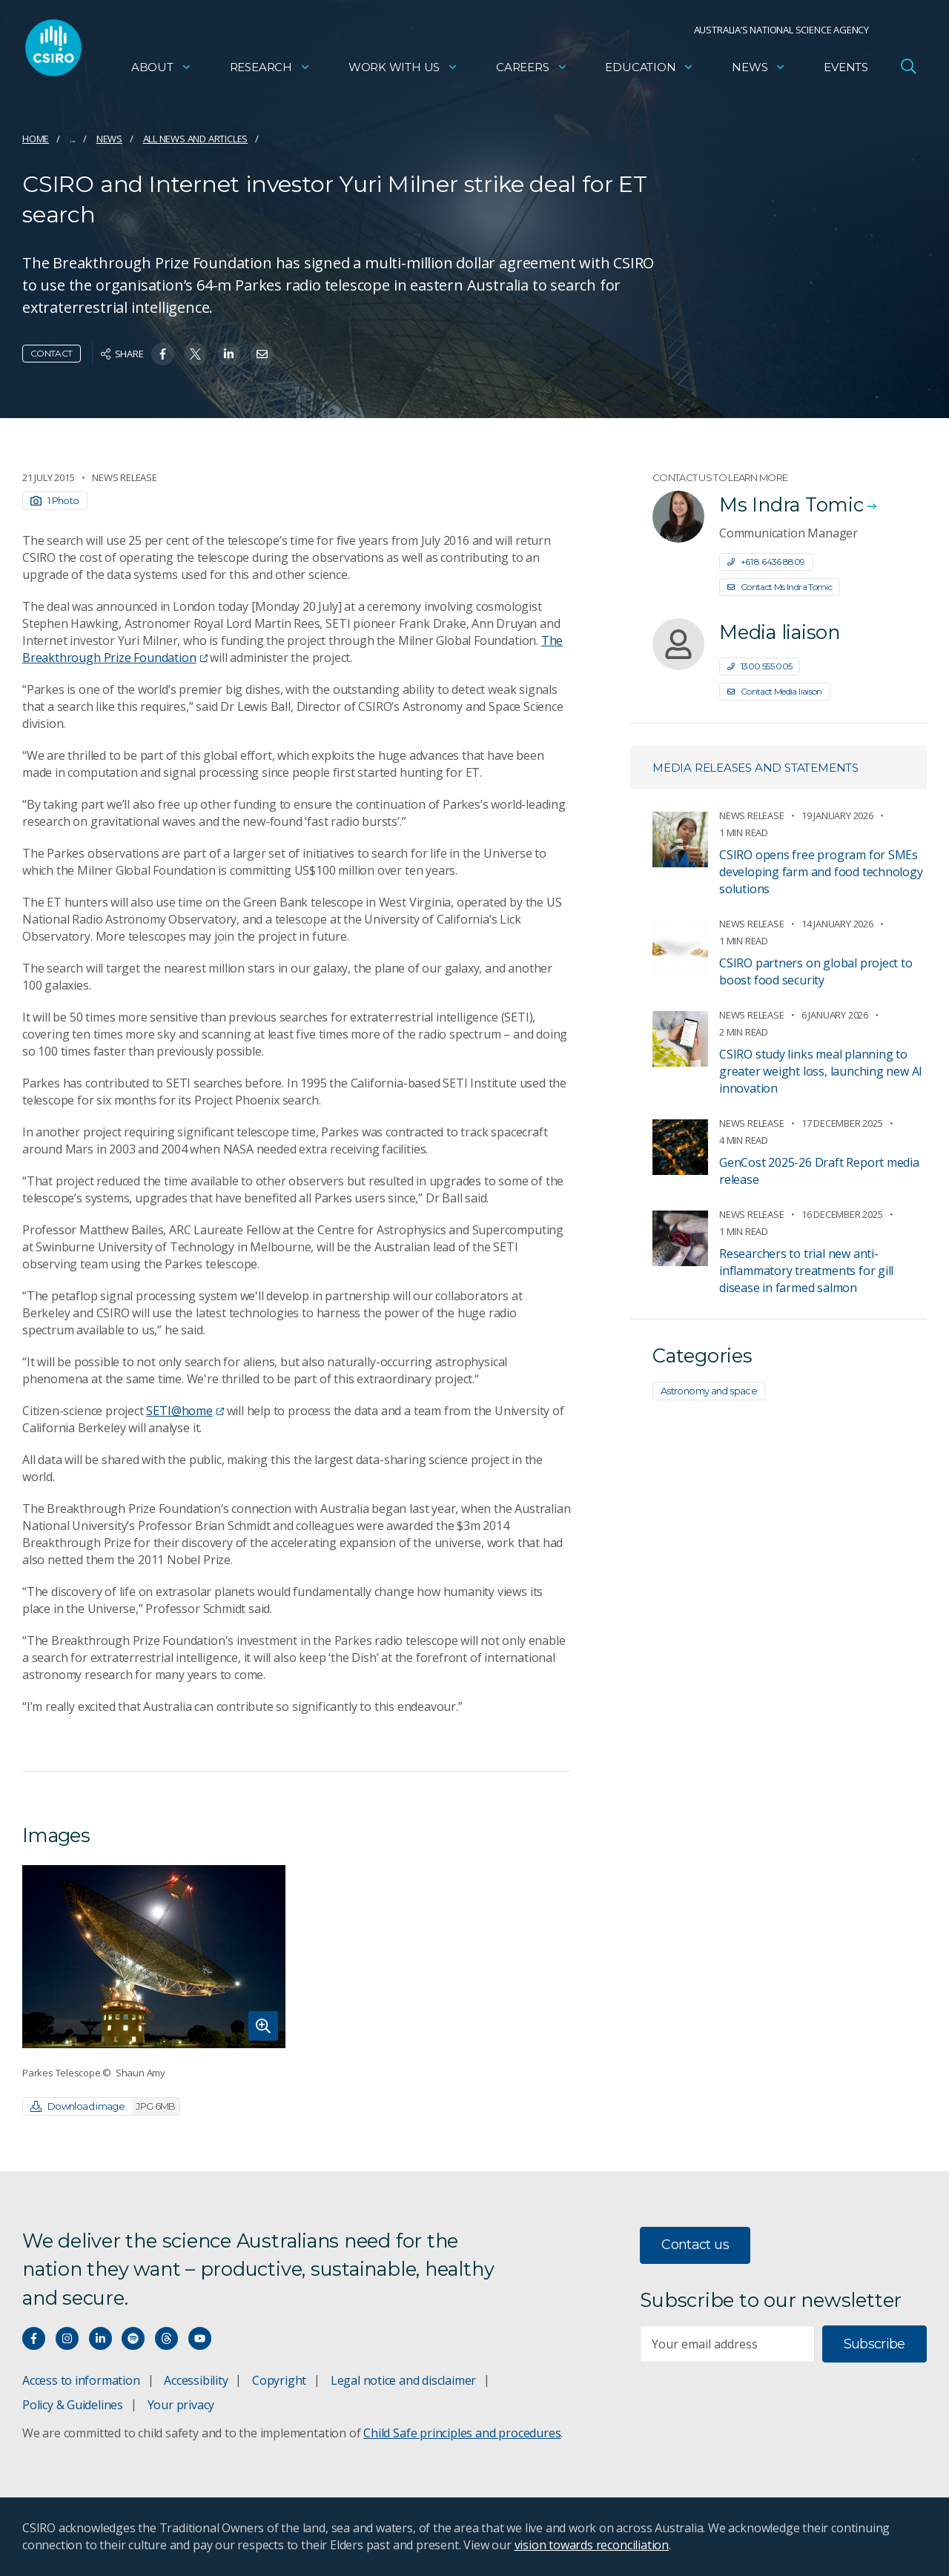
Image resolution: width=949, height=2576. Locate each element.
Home (35, 138)
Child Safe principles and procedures (462, 2433)
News (759, 71)
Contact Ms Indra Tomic (779, 586)
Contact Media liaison (774, 691)
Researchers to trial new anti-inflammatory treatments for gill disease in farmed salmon (806, 1270)
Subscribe (874, 2344)
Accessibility (196, 2380)
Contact (51, 353)
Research (270, 71)
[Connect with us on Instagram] (67, 2338)
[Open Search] (908, 69)
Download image (104, 2106)
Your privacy (181, 2405)
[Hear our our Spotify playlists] (133, 2338)
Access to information (81, 2380)
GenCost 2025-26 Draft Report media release (819, 1171)
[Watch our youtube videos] (199, 2338)
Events (846, 71)
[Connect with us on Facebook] (33, 2338)
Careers (532, 71)
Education (649, 71)
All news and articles (195, 138)
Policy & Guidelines (72, 2405)
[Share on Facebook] (162, 353)
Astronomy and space (709, 1391)
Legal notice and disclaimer (403, 2380)
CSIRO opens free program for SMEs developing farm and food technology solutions (821, 872)
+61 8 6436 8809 (766, 561)
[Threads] (166, 2338)
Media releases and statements (755, 768)
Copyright (279, 2380)
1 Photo (54, 500)
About (161, 71)
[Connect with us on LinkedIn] (100, 2338)
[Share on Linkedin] (228, 353)
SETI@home (184, 1411)
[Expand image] (153, 1956)
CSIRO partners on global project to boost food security (816, 971)
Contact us (695, 2244)
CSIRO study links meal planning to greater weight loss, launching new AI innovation (820, 1071)
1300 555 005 (759, 666)
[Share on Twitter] (195, 353)
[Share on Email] (262, 353)
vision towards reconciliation (592, 2545)
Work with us (403, 71)
